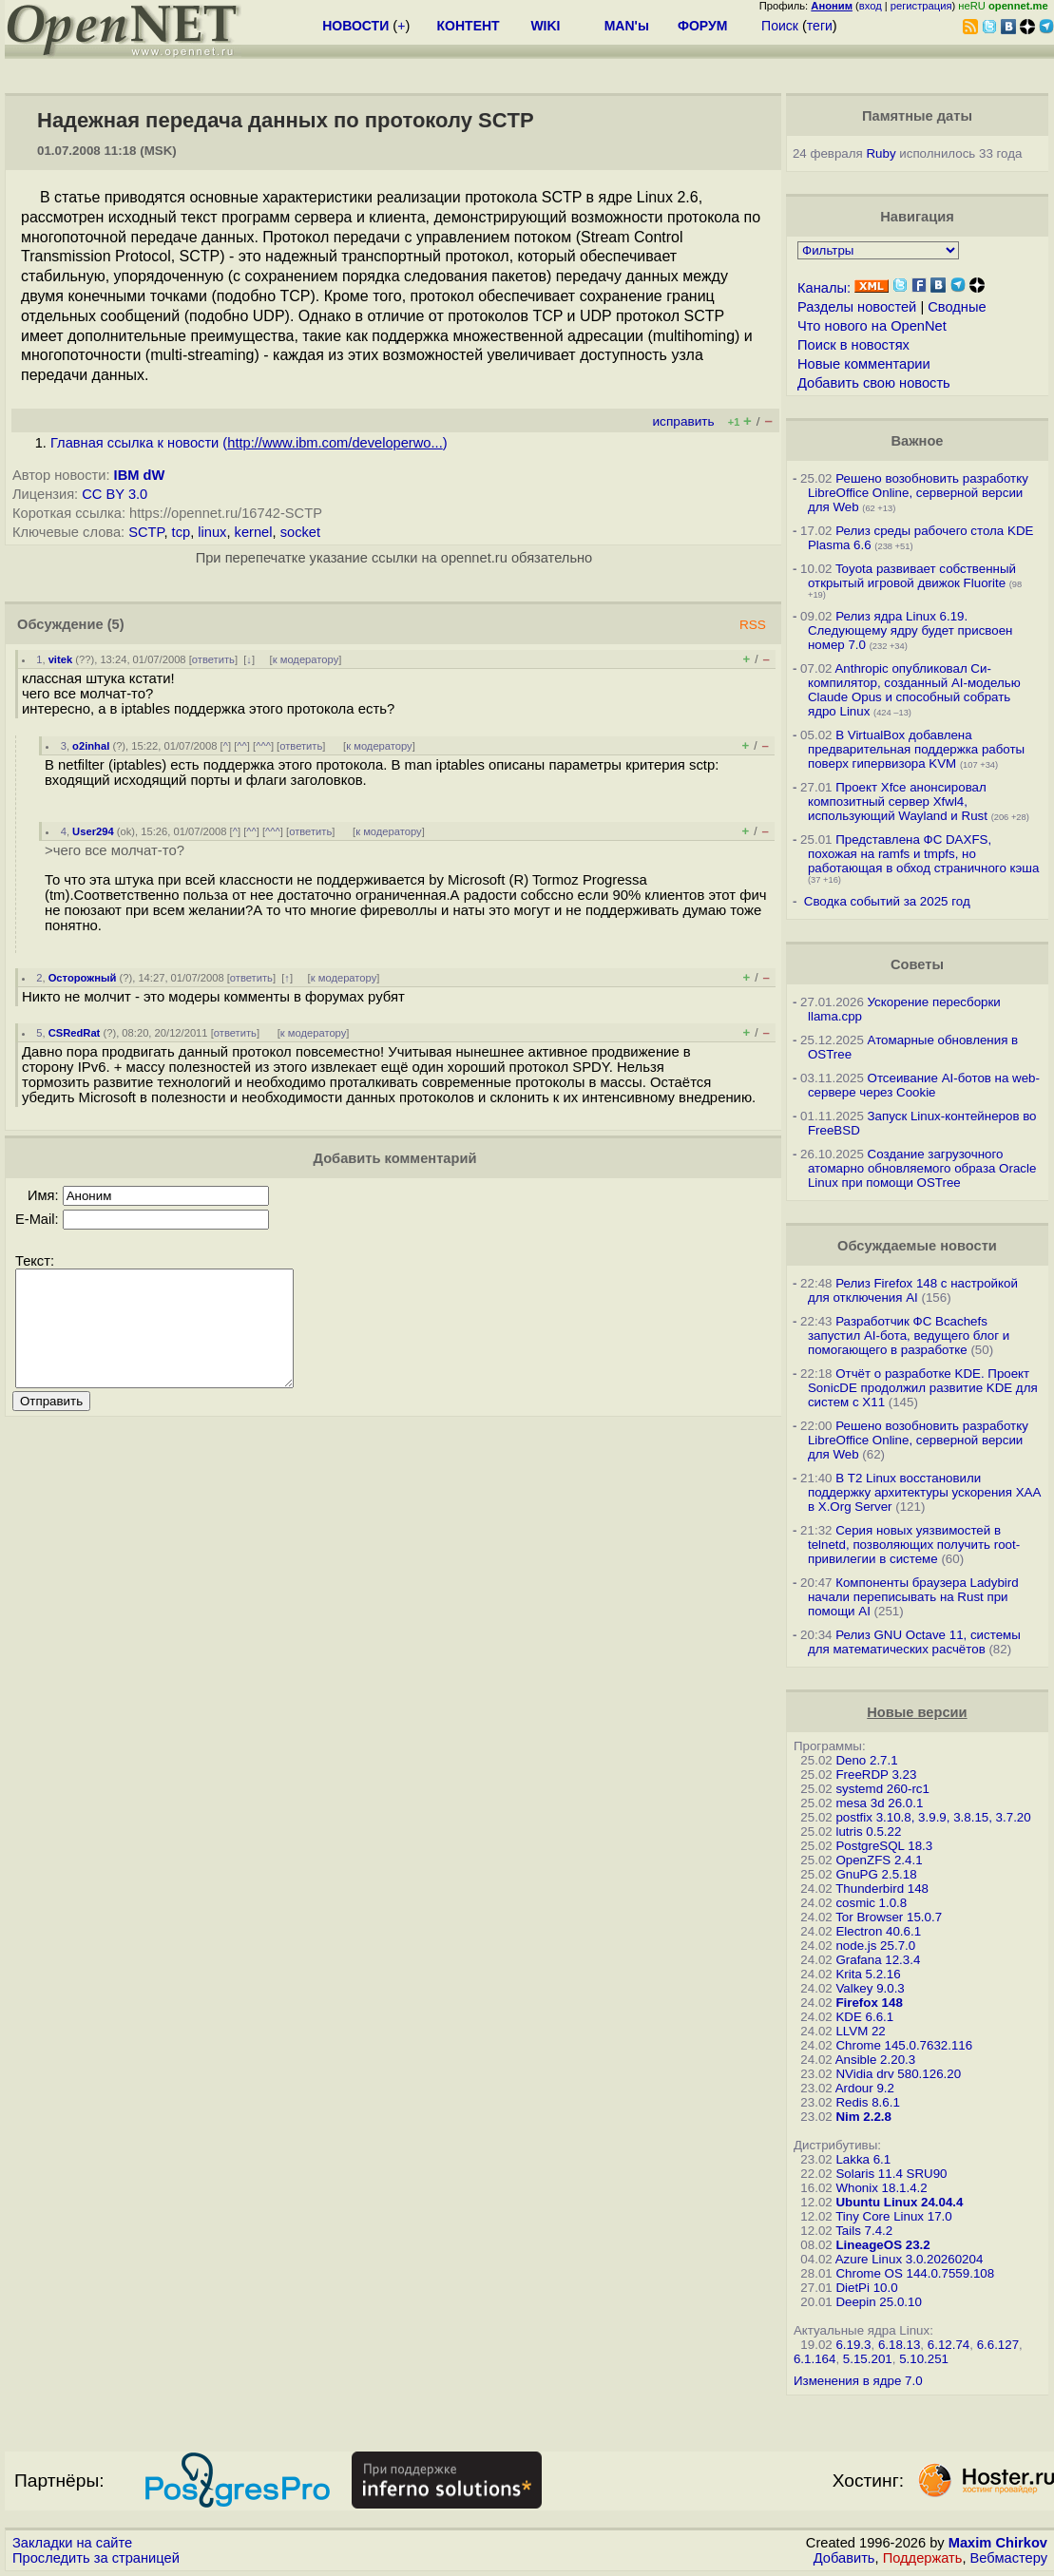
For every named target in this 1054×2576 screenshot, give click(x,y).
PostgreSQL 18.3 (883, 1846)
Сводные (957, 307)
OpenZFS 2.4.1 (878, 1860)
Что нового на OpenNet (872, 326)
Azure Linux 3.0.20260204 (909, 2259)
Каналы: (824, 288)
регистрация (921, 5)
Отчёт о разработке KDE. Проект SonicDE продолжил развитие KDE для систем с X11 (923, 1387)
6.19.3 (853, 2344)
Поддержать (923, 2558)
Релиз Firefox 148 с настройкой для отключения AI (913, 1290)
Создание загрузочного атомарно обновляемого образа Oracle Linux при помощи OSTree (922, 1168)
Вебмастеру (1008, 2558)
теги (820, 25)
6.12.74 (948, 2344)
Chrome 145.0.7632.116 (903, 2045)
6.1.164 (814, 2359)
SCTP (145, 532)
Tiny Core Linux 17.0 (893, 2216)
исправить (684, 421)
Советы (917, 964)
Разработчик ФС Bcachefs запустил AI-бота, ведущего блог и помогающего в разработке (908, 1335)
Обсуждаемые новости (917, 1245)
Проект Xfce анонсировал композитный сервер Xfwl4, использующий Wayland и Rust (897, 801)
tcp (181, 532)
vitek (60, 659)
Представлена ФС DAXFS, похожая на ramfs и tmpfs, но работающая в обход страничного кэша (923, 853)
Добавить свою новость (873, 383)
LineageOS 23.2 (882, 2245)
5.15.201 (867, 2359)
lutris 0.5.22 (868, 1831)
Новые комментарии (863, 364)
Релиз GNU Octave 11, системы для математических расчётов (914, 1642)
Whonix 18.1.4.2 (881, 2188)
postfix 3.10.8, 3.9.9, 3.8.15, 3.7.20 (932, 1817)
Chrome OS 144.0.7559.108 (914, 2273)
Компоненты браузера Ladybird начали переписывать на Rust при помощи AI (913, 1596)
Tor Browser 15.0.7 (888, 1917)
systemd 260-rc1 (882, 1789)
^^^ (263, 746)
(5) (116, 624)
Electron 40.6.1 (878, 1931)
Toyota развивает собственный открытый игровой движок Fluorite (912, 576)
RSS (752, 625)
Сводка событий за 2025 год (887, 901)
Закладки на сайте (72, 2542)
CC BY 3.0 (114, 494)
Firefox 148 (868, 2002)
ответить (213, 659)
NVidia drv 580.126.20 (898, 2074)
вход (870, 5)
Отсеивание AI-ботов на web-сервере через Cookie (924, 1085)
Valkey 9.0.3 (869, 1988)
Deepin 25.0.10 (878, 2302)
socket (300, 532)
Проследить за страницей (96, 2558)
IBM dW (139, 475)
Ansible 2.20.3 (875, 2059)
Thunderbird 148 (882, 1888)
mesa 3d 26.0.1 (879, 1803)
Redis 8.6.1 (867, 2102)
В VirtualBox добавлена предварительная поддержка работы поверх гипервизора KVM (916, 749)
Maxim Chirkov (998, 2542)
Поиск (779, 25)
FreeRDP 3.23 (875, 1774)
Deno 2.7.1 (866, 1760)
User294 (93, 831)
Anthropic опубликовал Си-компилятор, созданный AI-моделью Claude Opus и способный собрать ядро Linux (914, 689)
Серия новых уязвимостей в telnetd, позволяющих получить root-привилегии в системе (914, 1544)
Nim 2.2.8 (863, 2116)
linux (212, 532)
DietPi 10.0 (866, 2287)
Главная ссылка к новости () (249, 442)
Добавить (844, 2558)
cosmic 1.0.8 (871, 1903)
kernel (254, 532)
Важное (917, 440)
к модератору (306, 659)
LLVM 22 (860, 2031)
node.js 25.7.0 (875, 1945)
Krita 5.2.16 (867, 1974)
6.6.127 (998, 2344)
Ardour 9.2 (864, 2088)
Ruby (880, 153)
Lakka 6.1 (863, 2159)
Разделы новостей (856, 307)
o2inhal (90, 746)
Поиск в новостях (853, 345)
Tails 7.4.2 (863, 2230)
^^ (242, 746)
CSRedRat (74, 1033)
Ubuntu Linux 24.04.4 (899, 2202)
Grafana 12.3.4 (877, 1960)
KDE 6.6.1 (864, 2017)
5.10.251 (924, 2359)
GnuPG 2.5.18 (875, 1874)
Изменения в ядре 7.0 (858, 2381)
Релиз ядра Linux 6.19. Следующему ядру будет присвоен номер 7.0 (910, 630)
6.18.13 (899, 2344)
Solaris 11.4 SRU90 (891, 2173)
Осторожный (82, 977)
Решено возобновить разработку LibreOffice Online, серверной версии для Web (918, 492)
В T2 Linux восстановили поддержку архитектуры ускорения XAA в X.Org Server (924, 1492)
